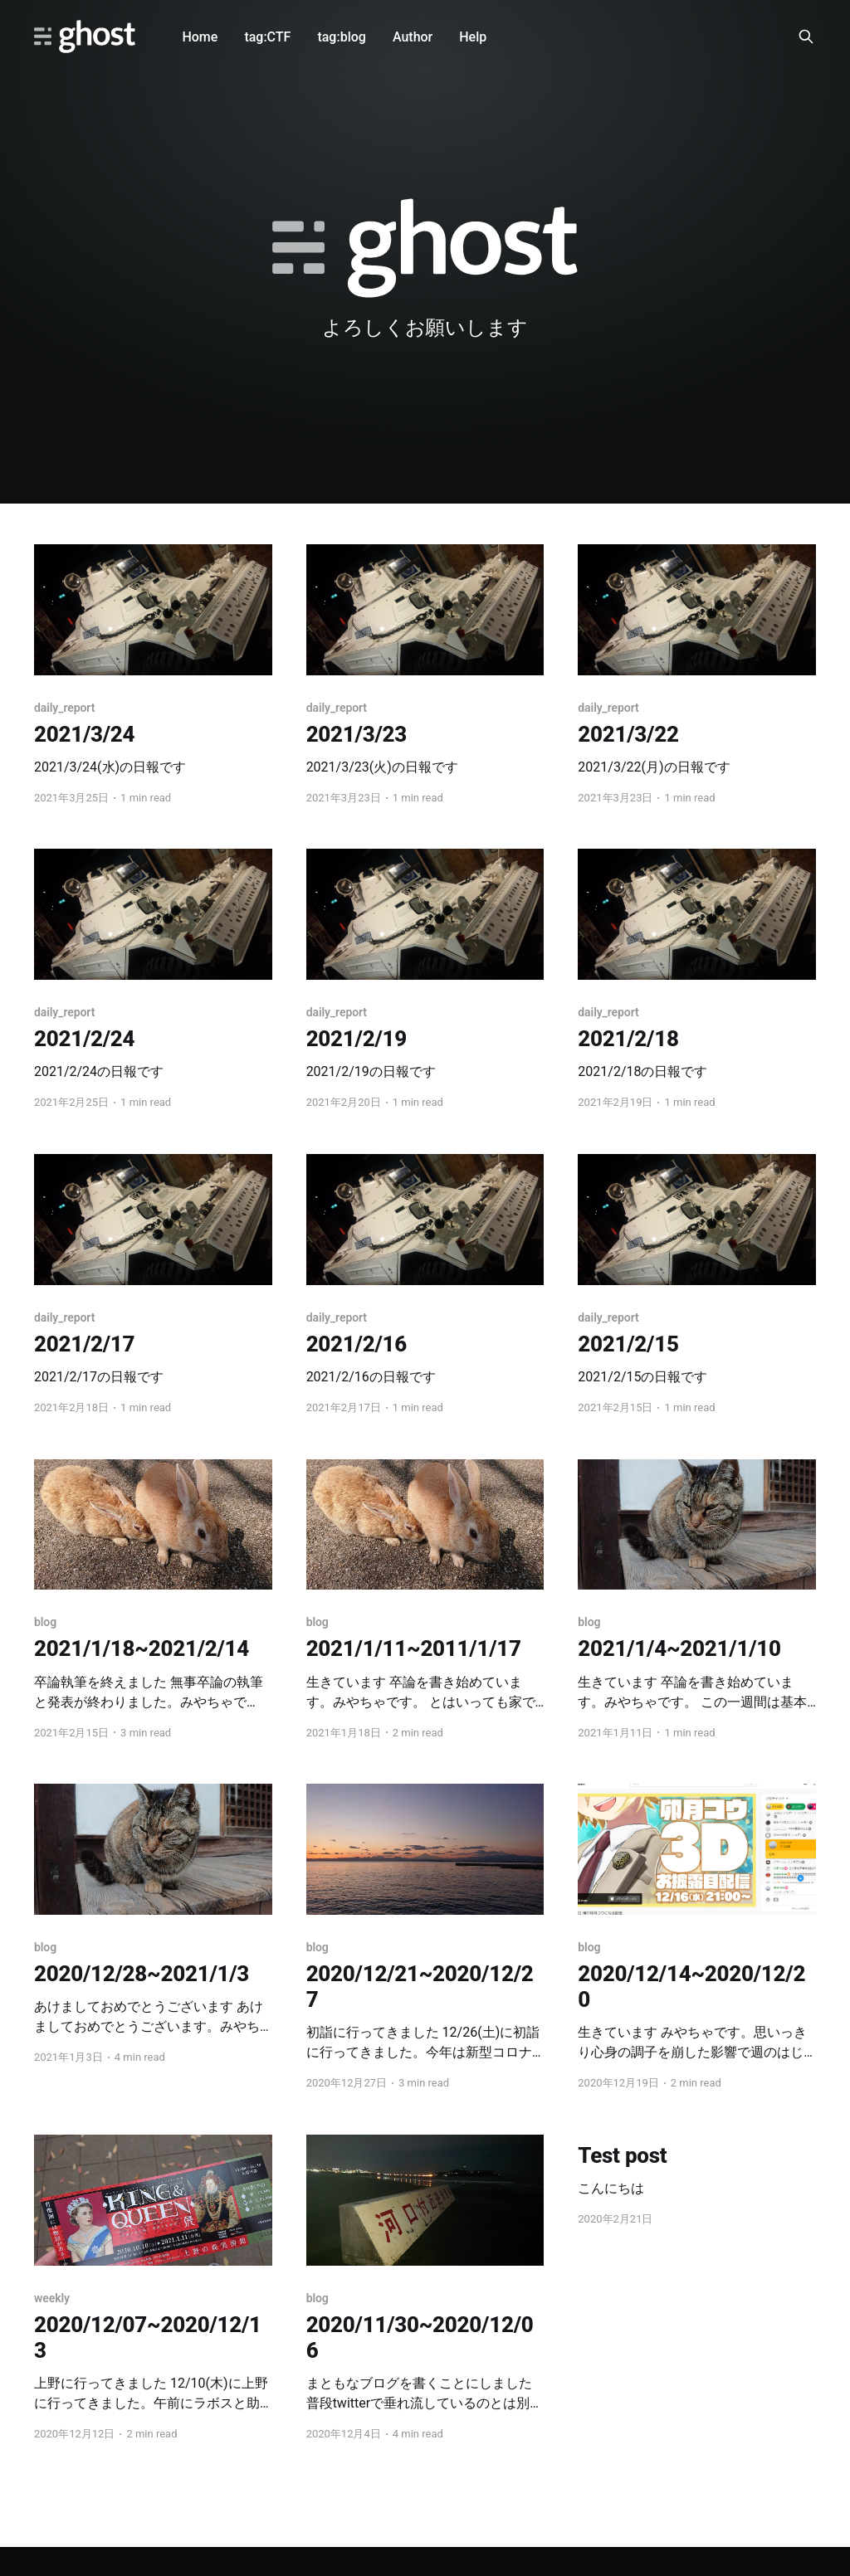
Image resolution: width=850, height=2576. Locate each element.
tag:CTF (267, 37)
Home (199, 37)
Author (412, 37)
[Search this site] (806, 36)
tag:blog (341, 37)
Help (472, 37)
